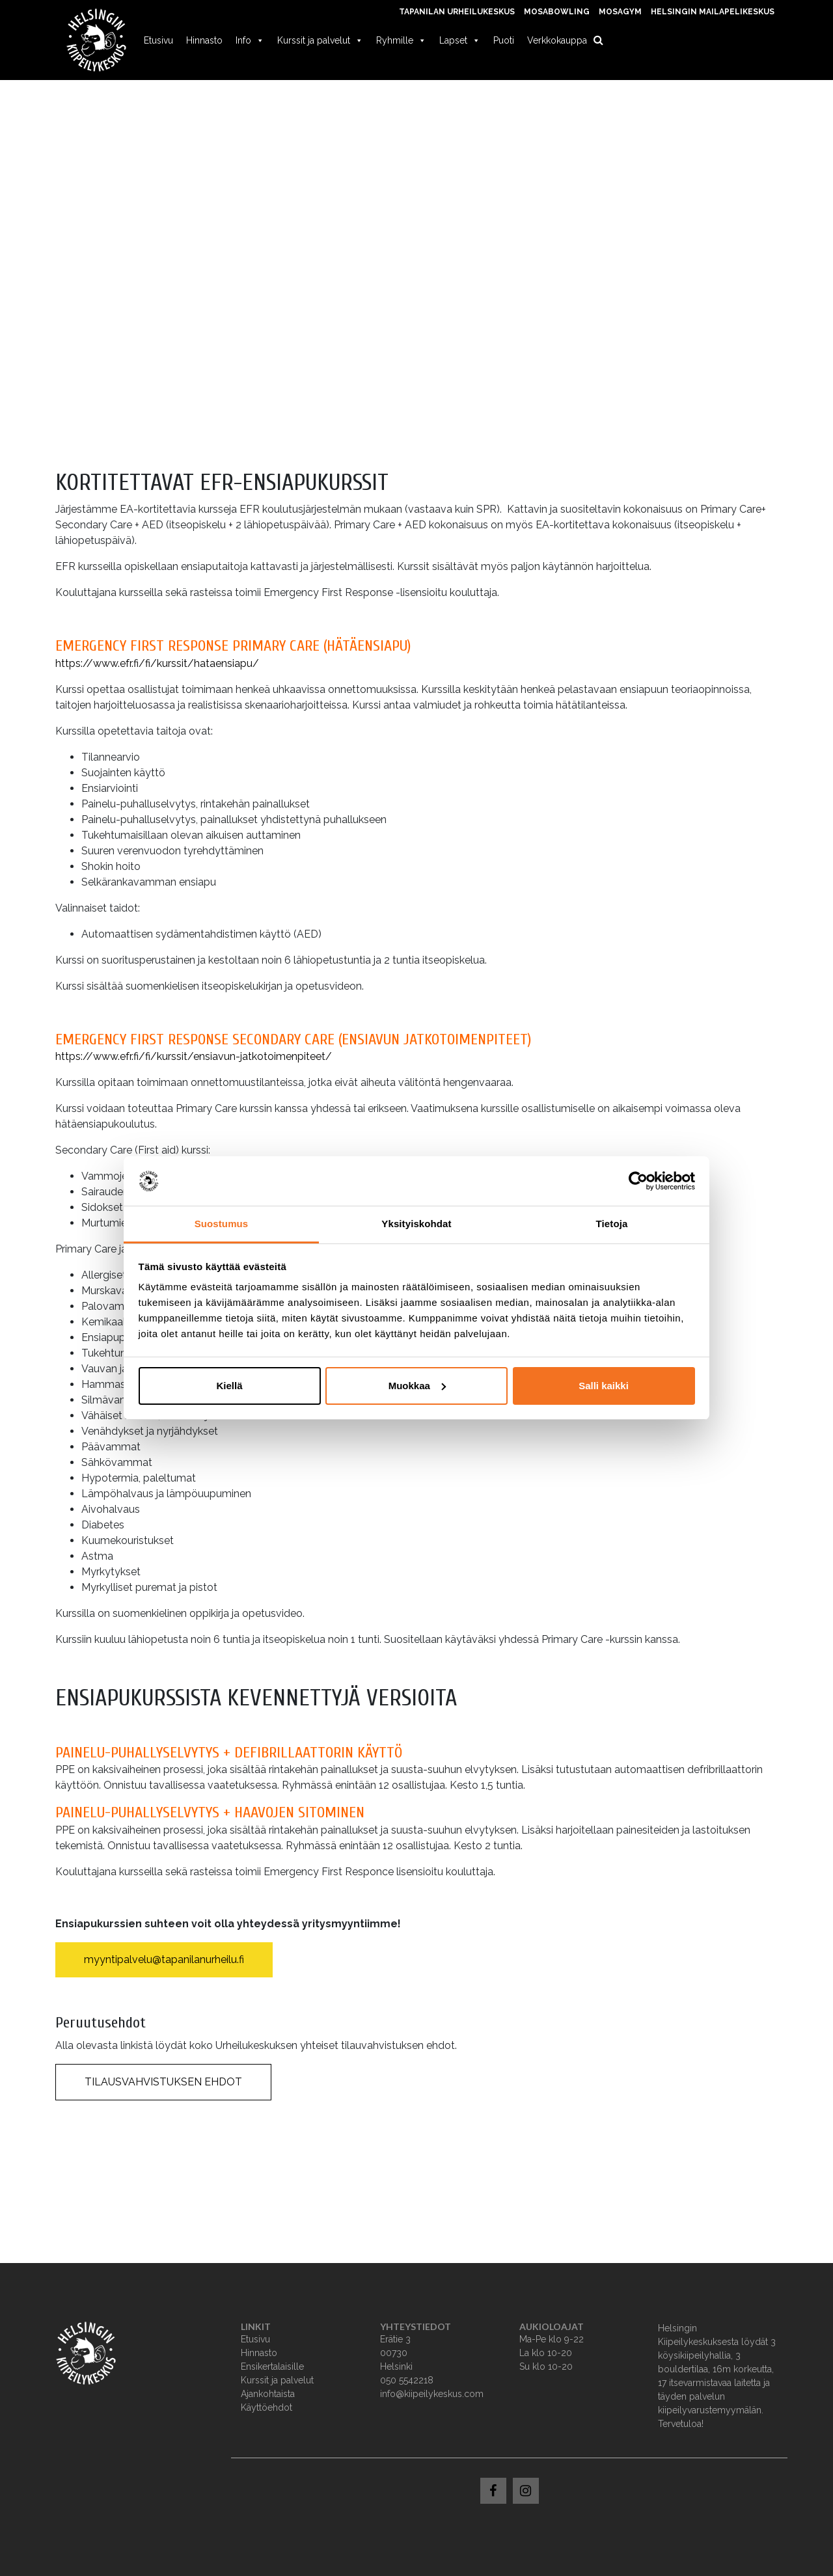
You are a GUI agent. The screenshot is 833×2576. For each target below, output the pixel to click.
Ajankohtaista (268, 2394)
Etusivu (158, 40)
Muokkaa (417, 1385)
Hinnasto (204, 40)
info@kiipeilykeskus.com (432, 2394)
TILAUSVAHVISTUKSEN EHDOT (163, 2082)
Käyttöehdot (266, 2407)
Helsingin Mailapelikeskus (712, 11)
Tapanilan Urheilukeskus (457, 11)
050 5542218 (406, 2380)
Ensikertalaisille (272, 2366)
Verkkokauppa (557, 40)
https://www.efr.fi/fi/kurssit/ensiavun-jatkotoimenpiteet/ (193, 1056)
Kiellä (229, 1385)
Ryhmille (401, 40)
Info (250, 40)
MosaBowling (557, 11)
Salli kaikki (604, 1385)
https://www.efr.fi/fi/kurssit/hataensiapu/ (157, 663)
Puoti (503, 40)
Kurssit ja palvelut (320, 40)
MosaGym (620, 11)
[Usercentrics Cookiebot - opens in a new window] (638, 1181)
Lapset (459, 40)
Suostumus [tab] (222, 1223)
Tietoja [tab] (612, 1223)
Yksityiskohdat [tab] (416, 1223)
